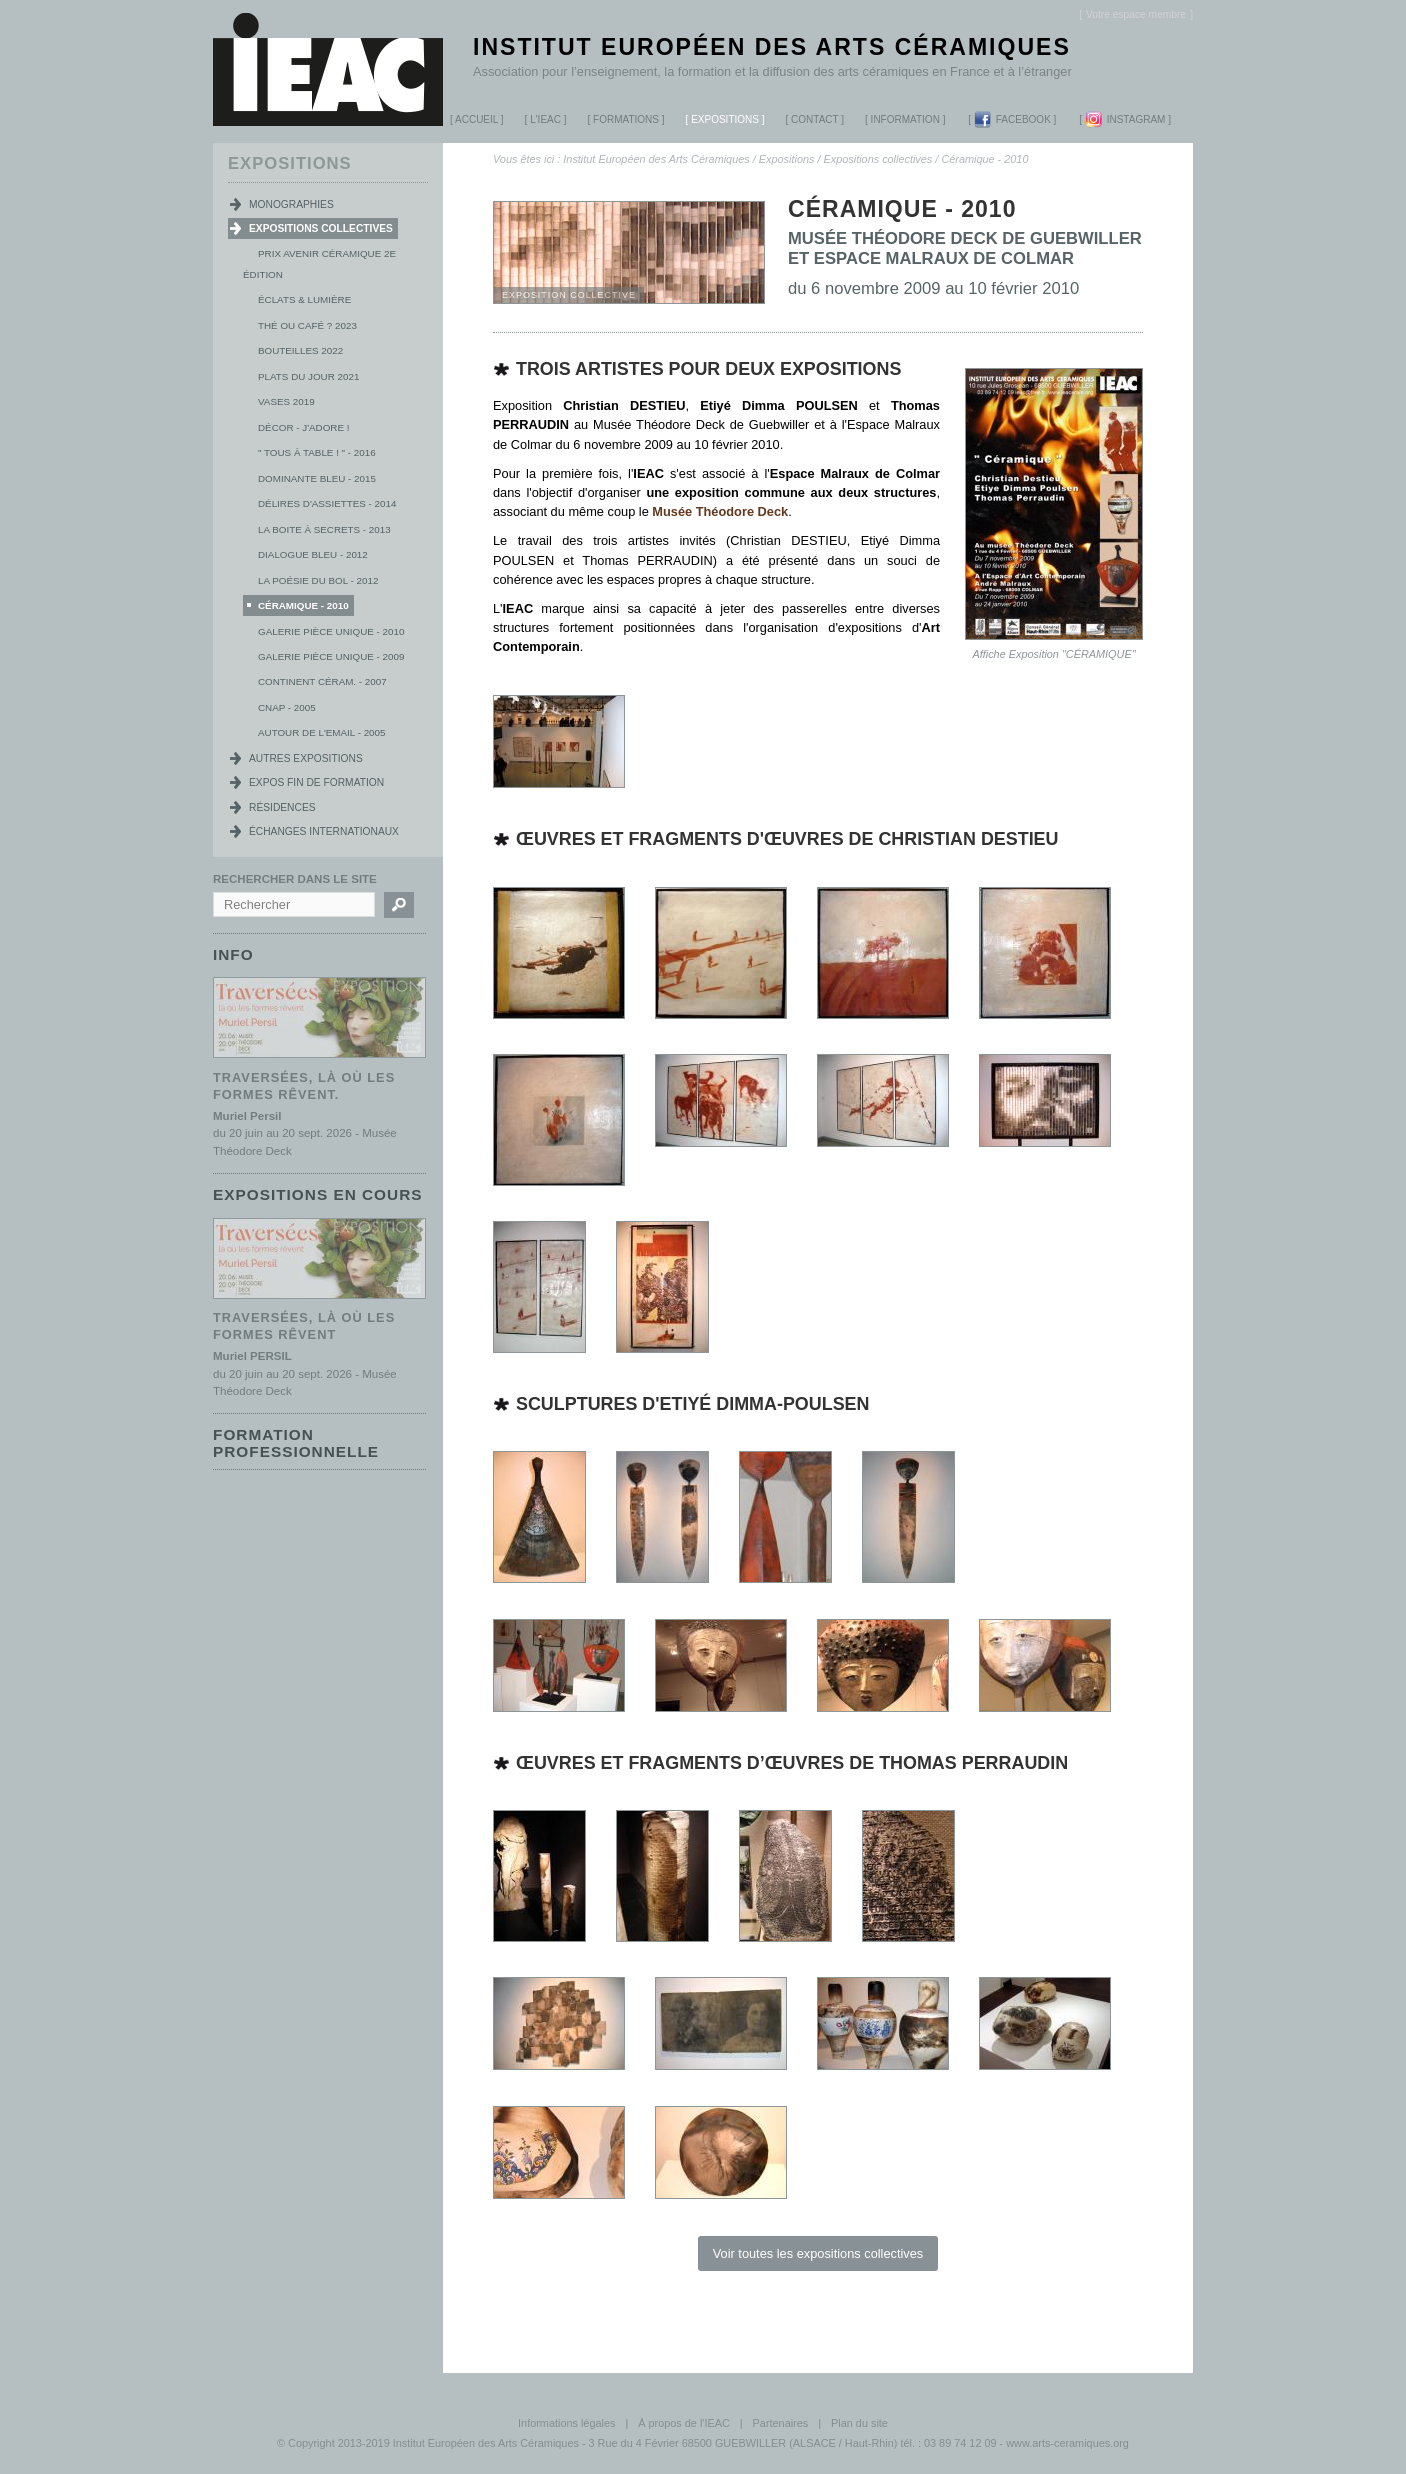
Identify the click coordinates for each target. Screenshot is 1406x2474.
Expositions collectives (878, 159)
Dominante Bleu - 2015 (317, 478)
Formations (620, 122)
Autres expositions (306, 758)
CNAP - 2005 (287, 707)
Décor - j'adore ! (303, 427)
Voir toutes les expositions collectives (818, 2253)
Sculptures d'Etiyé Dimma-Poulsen (692, 1404)
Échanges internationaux (324, 831)
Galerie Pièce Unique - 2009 (331, 656)
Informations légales (566, 2423)
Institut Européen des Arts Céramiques (772, 47)
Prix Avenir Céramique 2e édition (319, 264)
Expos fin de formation (316, 782)
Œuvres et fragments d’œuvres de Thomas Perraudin (792, 1763)
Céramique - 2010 (984, 159)
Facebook (1012, 119)
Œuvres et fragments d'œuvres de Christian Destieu (787, 839)
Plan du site (859, 2423)
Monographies (291, 204)
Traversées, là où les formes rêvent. (304, 1085)
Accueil (476, 119)
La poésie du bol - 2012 (318, 580)
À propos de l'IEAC (684, 2423)
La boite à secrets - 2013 (324, 529)
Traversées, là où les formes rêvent (304, 1324)
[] (1136, 14)
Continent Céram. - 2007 (322, 681)
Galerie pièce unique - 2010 (331, 631)
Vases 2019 (286, 401)
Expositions (718, 122)
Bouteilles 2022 (300, 350)
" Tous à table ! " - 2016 (317, 452)
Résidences (282, 807)
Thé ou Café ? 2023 (307, 325)
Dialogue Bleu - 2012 (313, 554)
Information (905, 119)
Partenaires (781, 2423)
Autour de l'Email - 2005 (322, 732)
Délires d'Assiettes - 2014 (327, 503)
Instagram (1125, 119)
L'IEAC (539, 122)
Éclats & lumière (304, 299)
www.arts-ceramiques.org (1067, 2443)
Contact (814, 119)
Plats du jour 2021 (308, 376)
